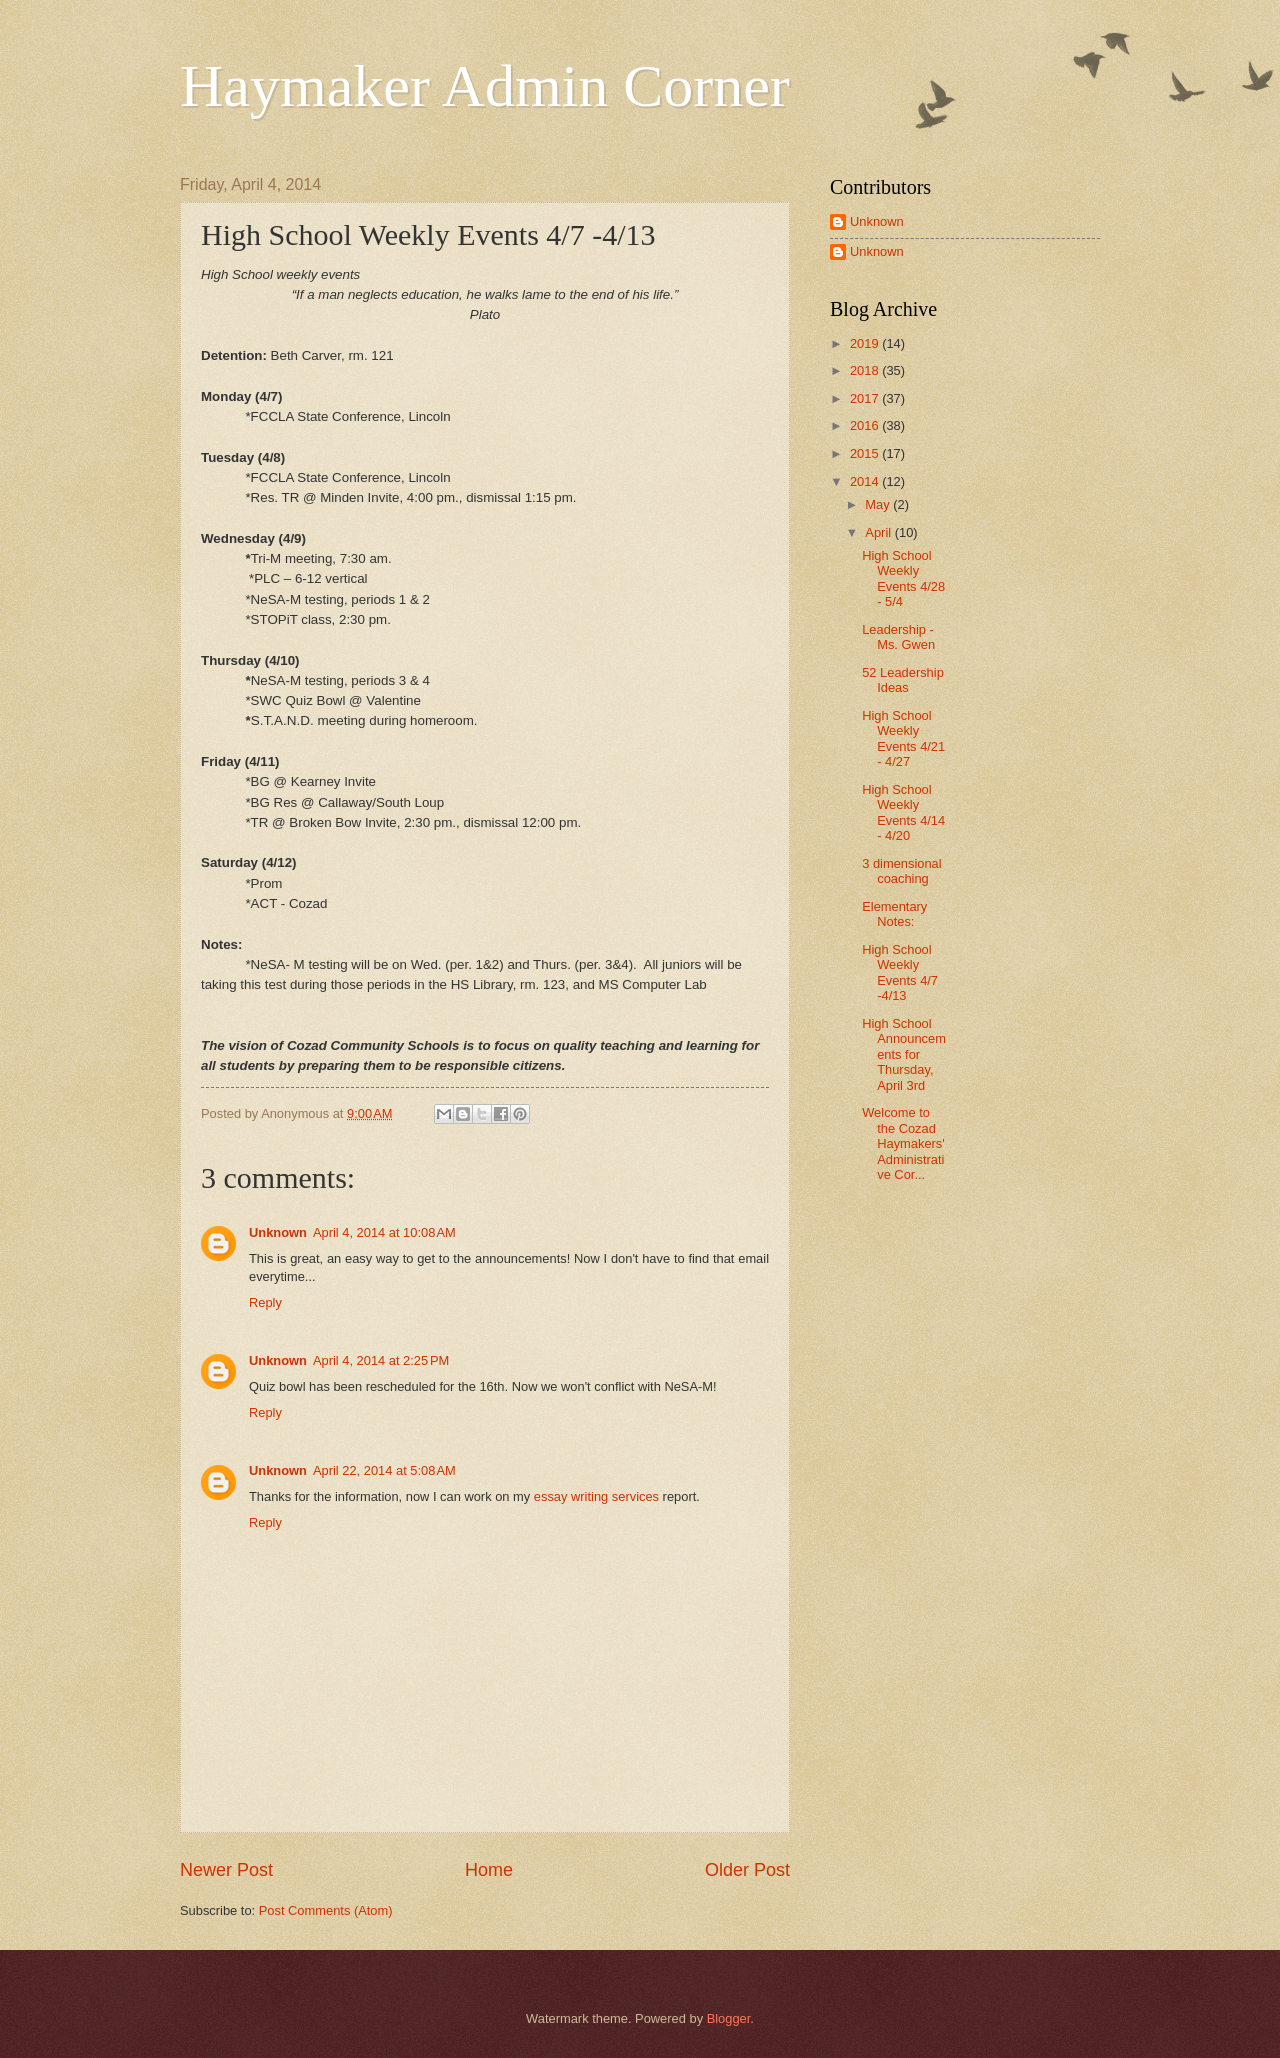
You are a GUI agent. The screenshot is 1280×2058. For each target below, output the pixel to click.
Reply (265, 1302)
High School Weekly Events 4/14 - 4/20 (903, 812)
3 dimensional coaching (901, 871)
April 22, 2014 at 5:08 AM (384, 1470)
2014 (866, 481)
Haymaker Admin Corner (485, 86)
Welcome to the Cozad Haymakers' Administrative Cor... (903, 1143)
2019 (866, 343)
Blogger (729, 2018)
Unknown (278, 1232)
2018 (866, 370)
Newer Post (226, 1870)
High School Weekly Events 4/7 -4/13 (900, 972)
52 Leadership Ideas (903, 680)
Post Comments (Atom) (326, 1910)
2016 (866, 425)
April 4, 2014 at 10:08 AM (384, 1232)
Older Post (747, 1870)
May (879, 504)
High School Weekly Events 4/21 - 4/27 (903, 738)
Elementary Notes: (894, 914)
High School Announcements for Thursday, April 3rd (904, 1054)
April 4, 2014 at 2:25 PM (381, 1360)
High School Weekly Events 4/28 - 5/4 (903, 578)
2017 (866, 398)
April (879, 532)
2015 (866, 453)
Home (489, 1870)
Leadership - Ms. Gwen (898, 637)
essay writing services (596, 1496)
